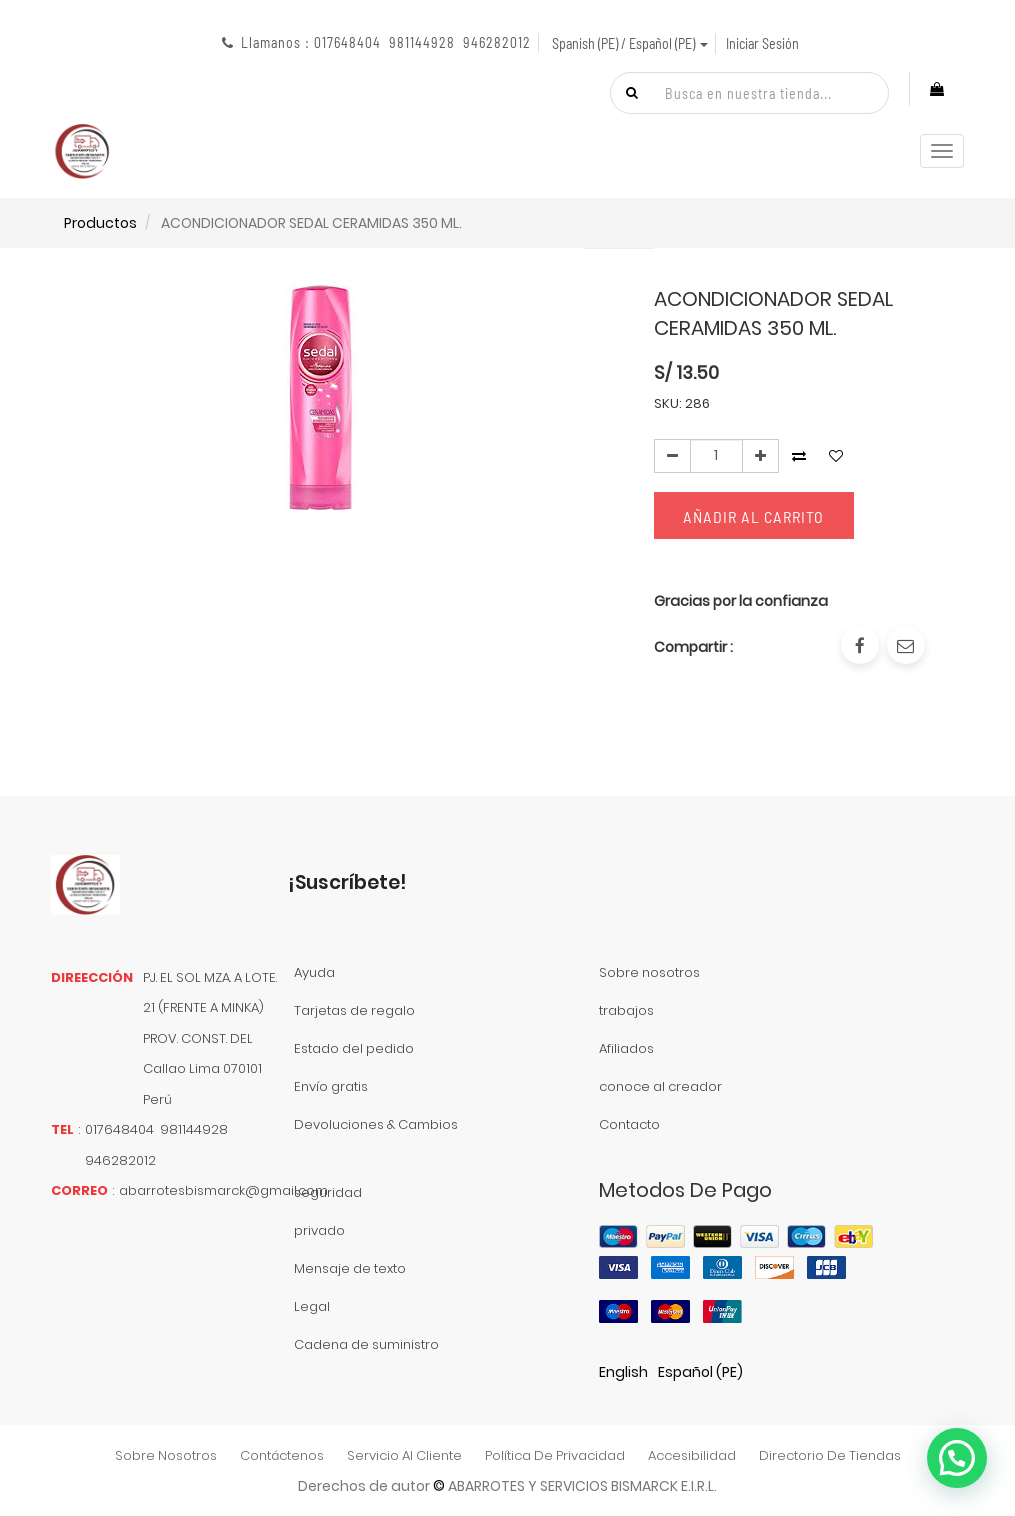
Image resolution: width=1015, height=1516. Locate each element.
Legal (312, 1306)
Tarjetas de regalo (354, 1010)
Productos (100, 223)
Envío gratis (331, 1086)
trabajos (626, 1010)
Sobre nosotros (649, 972)
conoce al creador (660, 1086)
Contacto (629, 1124)
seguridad (328, 1192)
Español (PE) (700, 1372)
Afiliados (626, 1048)
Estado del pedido (354, 1048)
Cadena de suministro (366, 1344)
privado (319, 1230)
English (623, 1372)
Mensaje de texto (350, 1268)
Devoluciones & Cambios (376, 1124)
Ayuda (314, 972)
